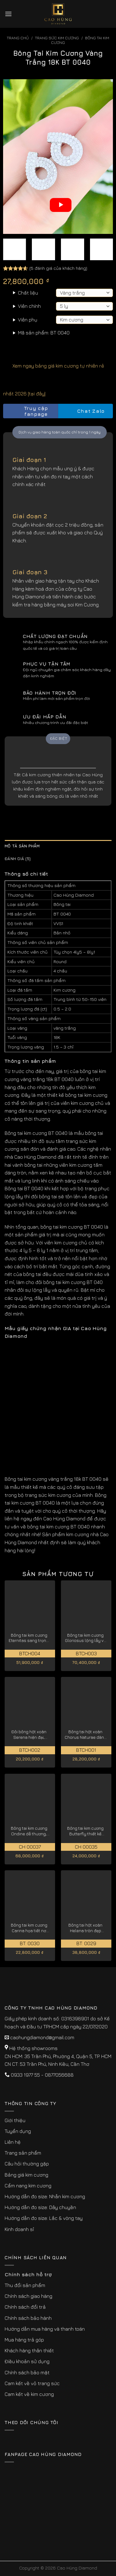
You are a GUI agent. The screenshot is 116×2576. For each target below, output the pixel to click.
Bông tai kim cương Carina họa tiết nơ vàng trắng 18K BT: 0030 (29, 1928)
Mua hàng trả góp (24, 2339)
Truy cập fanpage (27, 411)
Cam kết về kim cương (29, 2394)
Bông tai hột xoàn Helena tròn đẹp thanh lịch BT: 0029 (85, 1928)
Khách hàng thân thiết (29, 2350)
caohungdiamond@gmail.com (42, 2037)
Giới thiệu (15, 2120)
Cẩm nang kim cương (28, 2185)
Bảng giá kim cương (26, 2175)
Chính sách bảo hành (28, 2318)
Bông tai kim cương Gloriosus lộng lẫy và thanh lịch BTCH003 (85, 1638)
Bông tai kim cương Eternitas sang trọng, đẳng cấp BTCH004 (29, 1638)
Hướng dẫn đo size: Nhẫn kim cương (45, 2196)
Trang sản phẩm (23, 2153)
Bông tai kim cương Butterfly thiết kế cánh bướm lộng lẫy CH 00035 (85, 1831)
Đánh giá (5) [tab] (18, 858)
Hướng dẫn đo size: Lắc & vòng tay (44, 2218)
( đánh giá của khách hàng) (58, 267)
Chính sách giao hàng (28, 2296)
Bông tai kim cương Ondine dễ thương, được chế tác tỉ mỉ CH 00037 (29, 1831)
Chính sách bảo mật (27, 2372)
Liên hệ (13, 2142)
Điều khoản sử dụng (27, 2361)
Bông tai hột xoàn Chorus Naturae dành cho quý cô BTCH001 (85, 1734)
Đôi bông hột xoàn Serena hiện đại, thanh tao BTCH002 (29, 1734)
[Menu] (8, 13)
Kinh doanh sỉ (19, 2229)
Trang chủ (18, 38)
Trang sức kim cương (57, 38)
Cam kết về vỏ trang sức (32, 2383)
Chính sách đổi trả (25, 2307)
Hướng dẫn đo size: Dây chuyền (40, 2207)
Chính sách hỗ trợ (28, 2274)
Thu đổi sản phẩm (25, 2285)
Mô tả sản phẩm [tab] (22, 846)
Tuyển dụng (18, 2131)
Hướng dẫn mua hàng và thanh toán (45, 2329)
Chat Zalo (85, 411)
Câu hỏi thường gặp (27, 2163)
